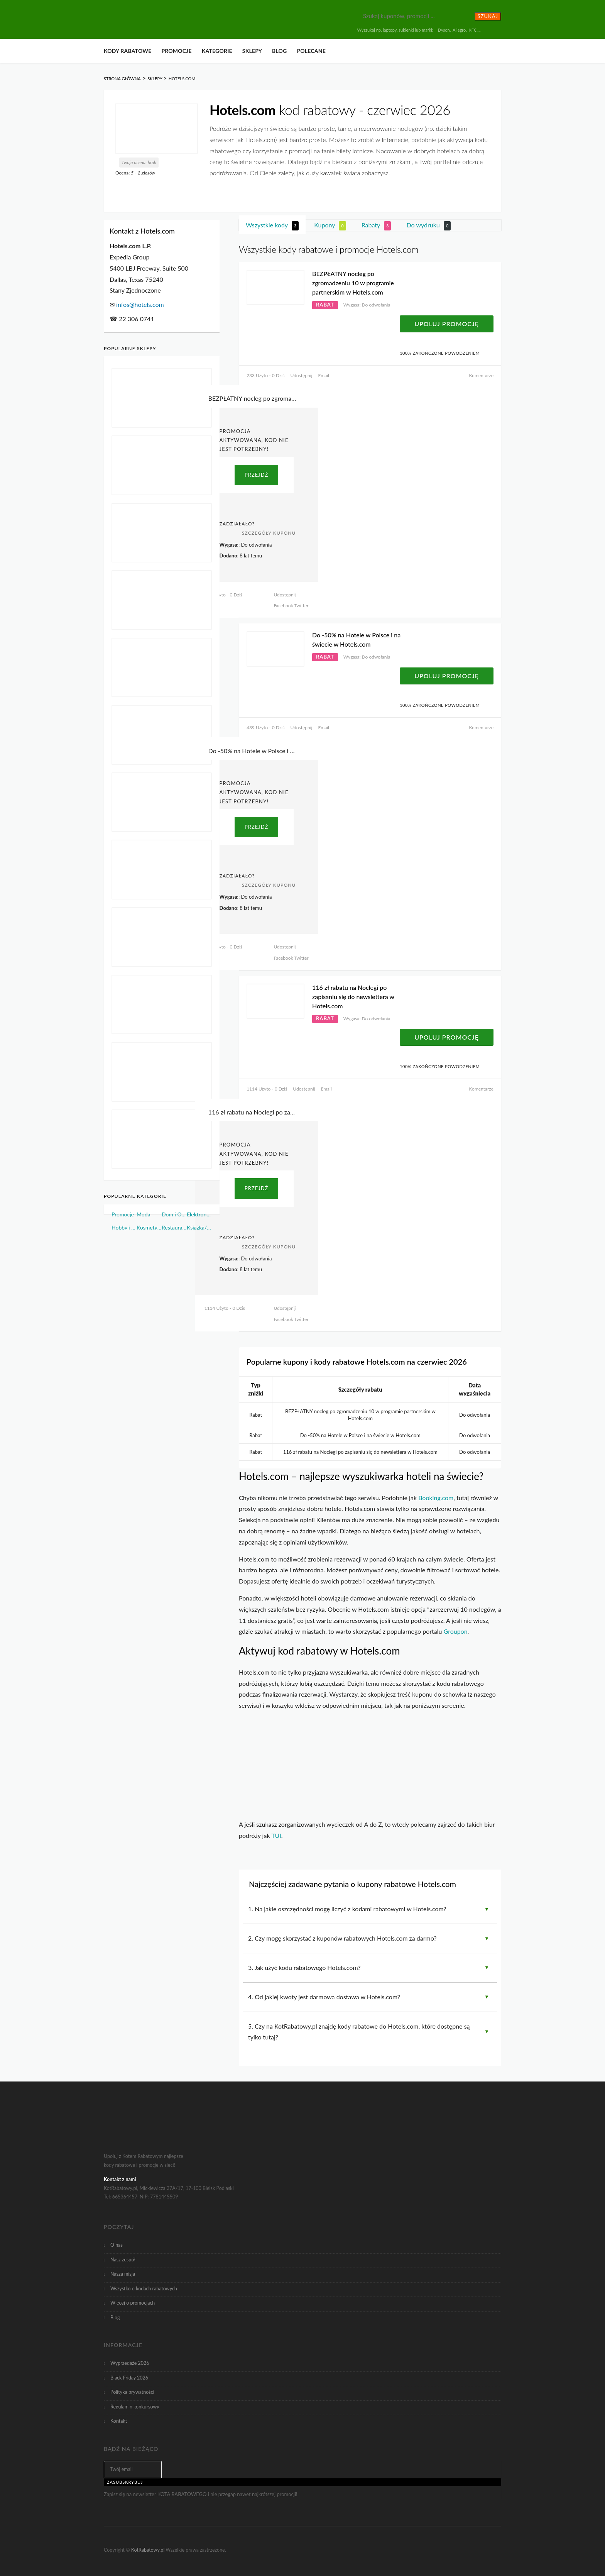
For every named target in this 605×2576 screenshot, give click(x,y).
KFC (473, 29)
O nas (116, 2245)
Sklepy (252, 50)
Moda (143, 1214)
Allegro (459, 29)
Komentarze (481, 375)
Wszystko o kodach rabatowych (143, 2288)
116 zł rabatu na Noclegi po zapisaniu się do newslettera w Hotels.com (353, 996)
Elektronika (199, 1214)
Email (323, 375)
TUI (276, 1835)
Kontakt (118, 2421)
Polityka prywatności (132, 2392)
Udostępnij (301, 375)
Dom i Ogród (174, 1214)
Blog (279, 50)
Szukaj (488, 16)
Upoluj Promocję (446, 323)
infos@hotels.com (140, 304)
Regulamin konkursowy (134, 2407)
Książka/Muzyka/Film (199, 1227)
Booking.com (435, 1497)
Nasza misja (122, 2274)
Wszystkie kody (272, 225)
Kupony (330, 225)
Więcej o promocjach (132, 2303)
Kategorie (217, 50)
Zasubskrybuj (125, 2482)
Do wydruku (429, 225)
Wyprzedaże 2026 (129, 2363)
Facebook (283, 605)
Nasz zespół (122, 2260)
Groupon (456, 1631)
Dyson (444, 29)
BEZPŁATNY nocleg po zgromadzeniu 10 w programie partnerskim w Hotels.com (353, 283)
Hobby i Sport (124, 1227)
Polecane (311, 50)
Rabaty (376, 225)
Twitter (301, 605)
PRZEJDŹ (256, 475)
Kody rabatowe (127, 50)
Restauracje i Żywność (174, 1227)
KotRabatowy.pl (148, 2550)
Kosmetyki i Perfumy (149, 1227)
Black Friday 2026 (129, 2378)
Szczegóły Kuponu (269, 533)
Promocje (176, 50)
